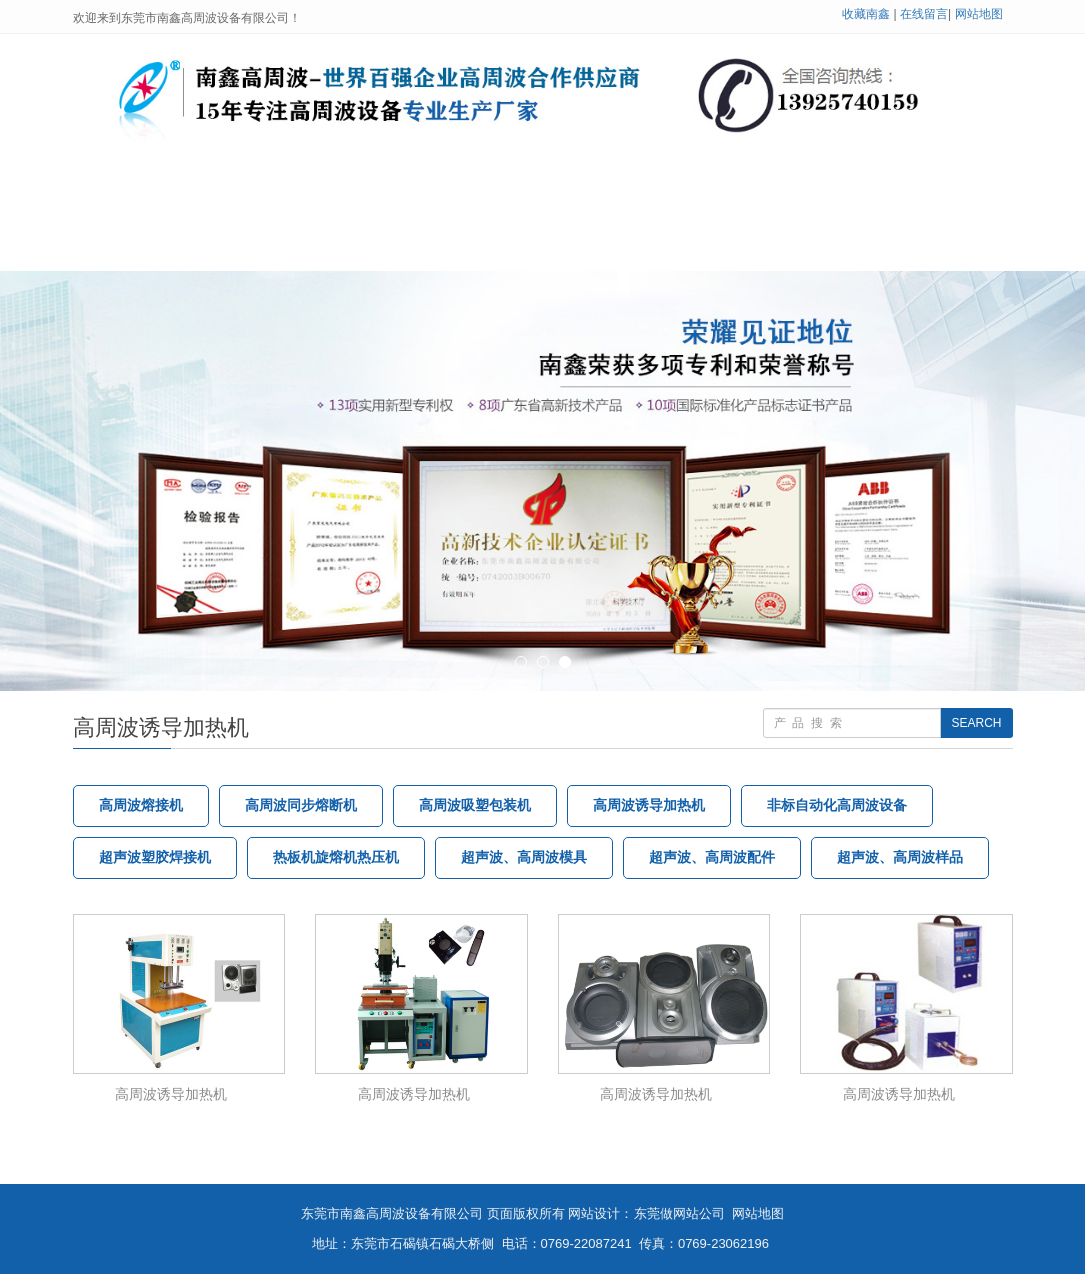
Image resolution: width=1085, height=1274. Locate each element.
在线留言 (924, 14)
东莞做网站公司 (679, 1213)
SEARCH (976, 723)
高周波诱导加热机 (649, 805)
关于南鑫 (289, 198)
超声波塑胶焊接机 (155, 857)
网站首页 (150, 198)
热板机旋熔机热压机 (336, 857)
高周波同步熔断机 (301, 805)
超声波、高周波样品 (900, 857)
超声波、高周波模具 (524, 857)
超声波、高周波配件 (712, 857)
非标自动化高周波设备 (837, 805)
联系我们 (289, 246)
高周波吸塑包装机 (475, 805)
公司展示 (722, 198)
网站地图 (979, 14)
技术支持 (583, 198)
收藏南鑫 (866, 14)
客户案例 (861, 198)
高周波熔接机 (141, 805)
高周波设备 (436, 198)
